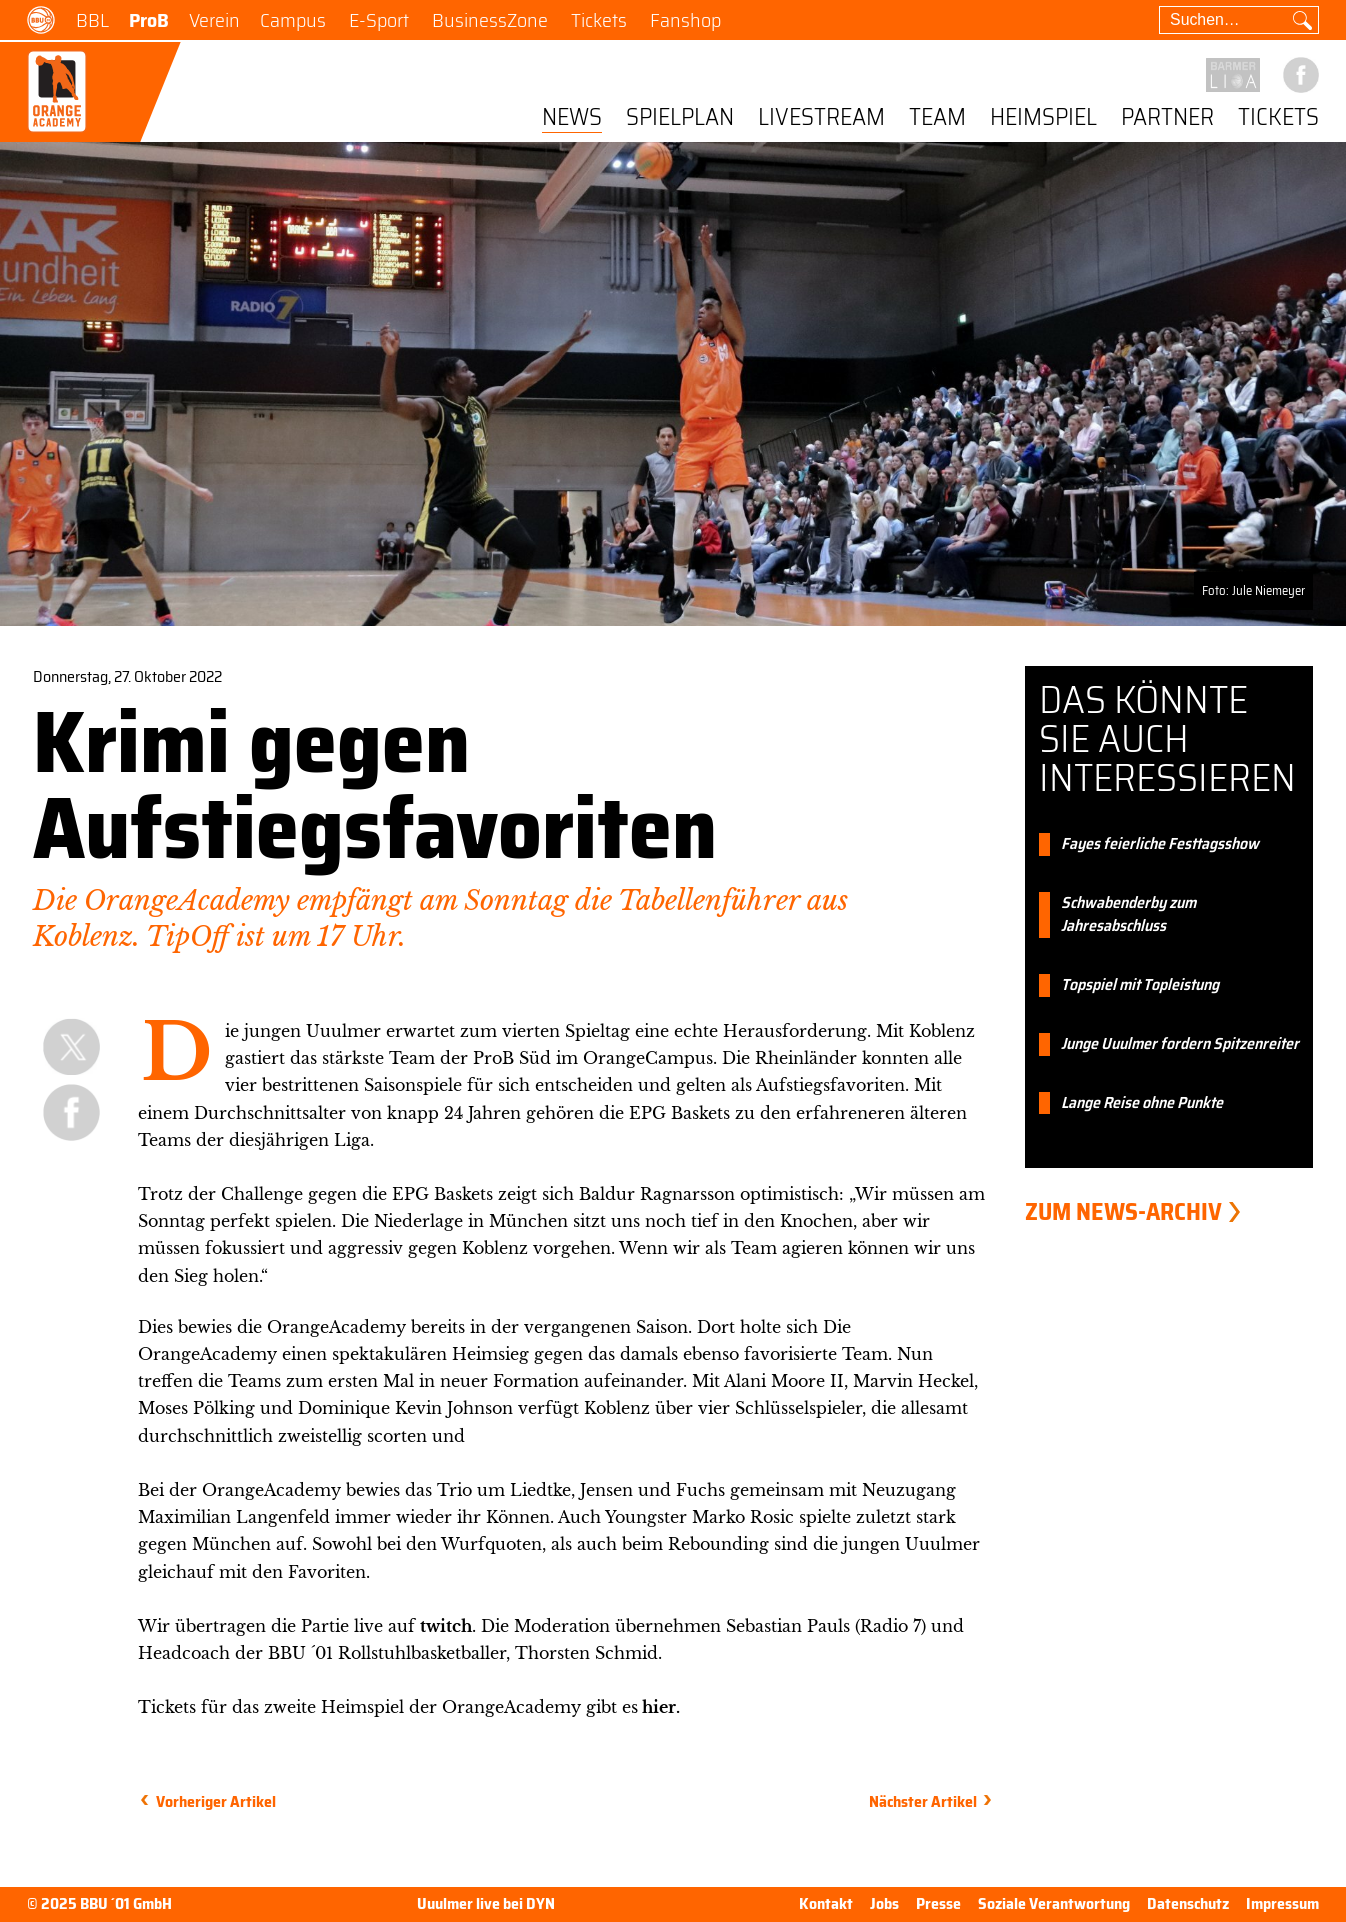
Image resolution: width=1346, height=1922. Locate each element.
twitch (446, 1626)
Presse (938, 1903)
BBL (92, 20)
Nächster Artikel (923, 1801)
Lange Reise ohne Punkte (1142, 1103)
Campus (293, 20)
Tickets (599, 20)
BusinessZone (490, 20)
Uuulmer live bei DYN (486, 1904)
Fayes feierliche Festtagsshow (1160, 844)
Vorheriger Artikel (216, 1801)
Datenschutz (1188, 1903)
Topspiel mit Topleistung (1140, 985)
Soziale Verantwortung (1054, 1903)
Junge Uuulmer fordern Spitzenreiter (1180, 1044)
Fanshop (685, 20)
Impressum (1282, 1903)
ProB (149, 20)
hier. (661, 1707)
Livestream (821, 118)
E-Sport (379, 20)
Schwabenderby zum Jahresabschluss (1128, 915)
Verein (214, 20)
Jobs (884, 1903)
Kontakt (826, 1903)
